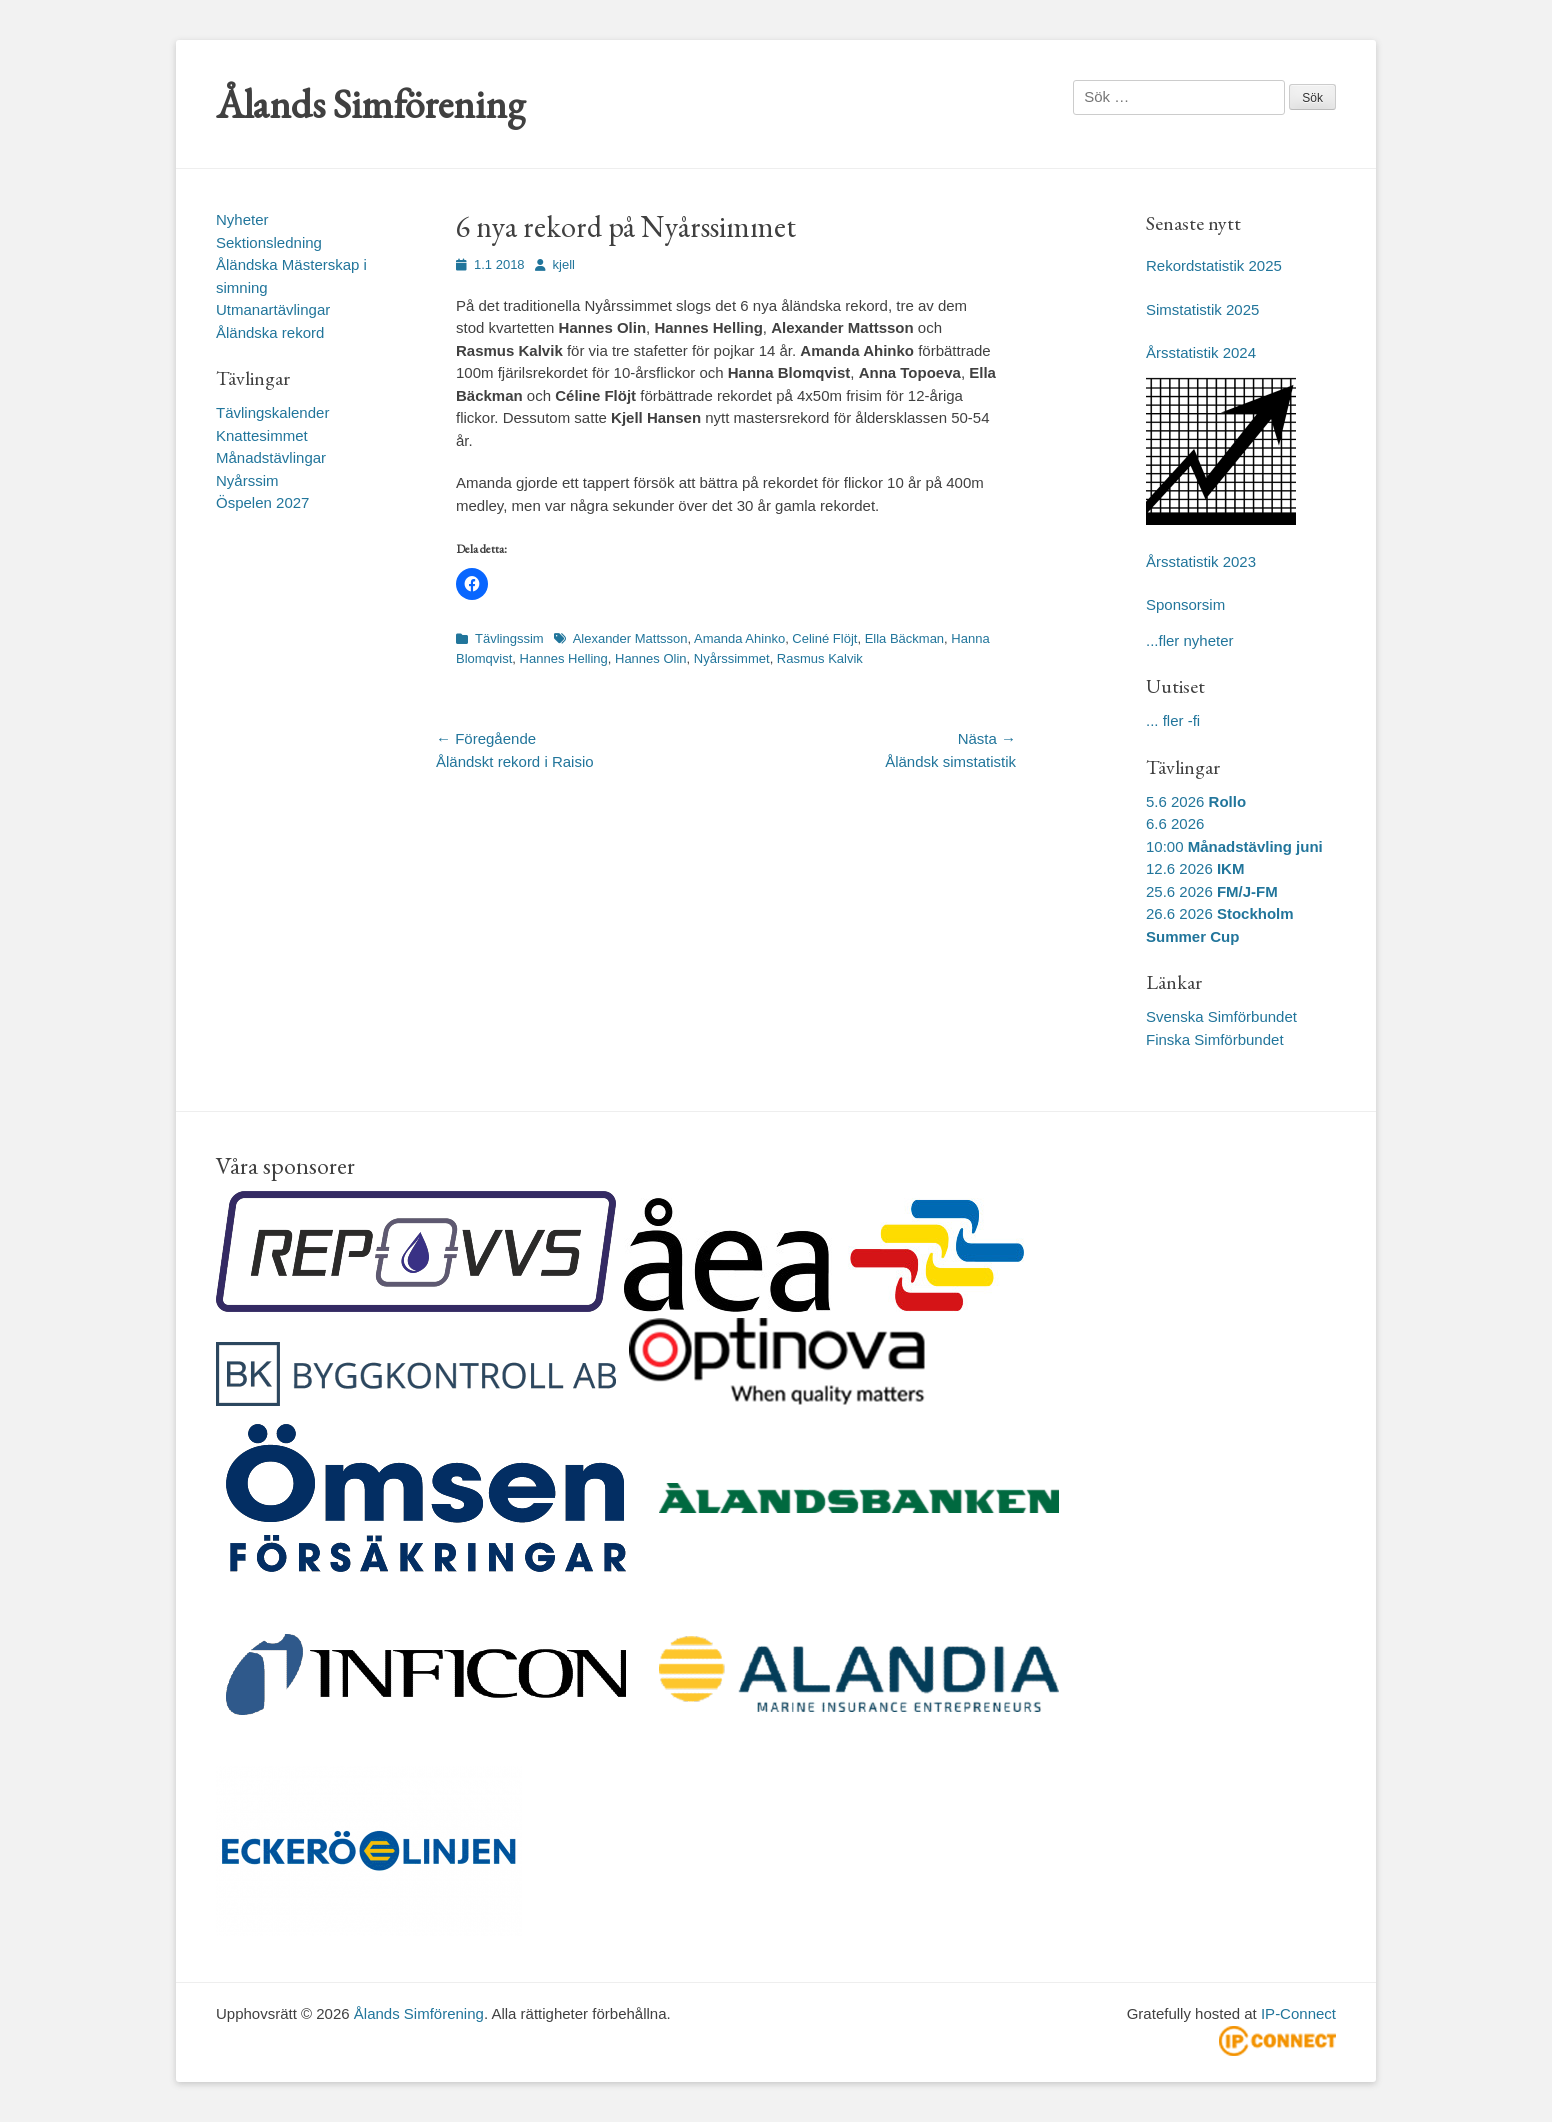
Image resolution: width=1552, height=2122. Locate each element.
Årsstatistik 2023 (1201, 561)
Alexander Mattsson (630, 638)
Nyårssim (247, 480)
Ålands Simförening (370, 104)
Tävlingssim (509, 638)
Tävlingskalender (272, 412)
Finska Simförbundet (1215, 1039)
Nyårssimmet (732, 658)
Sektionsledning (269, 242)
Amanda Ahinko (739, 638)
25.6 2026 (1212, 891)
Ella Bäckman (904, 638)
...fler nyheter (1190, 640)
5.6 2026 (1196, 801)
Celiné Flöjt (824, 638)
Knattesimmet (262, 435)
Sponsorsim (1185, 604)
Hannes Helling (564, 658)
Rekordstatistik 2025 (1214, 265)
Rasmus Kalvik (820, 658)
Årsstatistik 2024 (1201, 352)
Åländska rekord (270, 332)
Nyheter (242, 219)
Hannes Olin (651, 658)
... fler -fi (1173, 720)
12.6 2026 (1195, 868)
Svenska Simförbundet (1221, 1016)
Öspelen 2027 (262, 502)
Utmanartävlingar (273, 309)
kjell (564, 264)
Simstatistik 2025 (1202, 309)
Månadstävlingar (271, 457)
